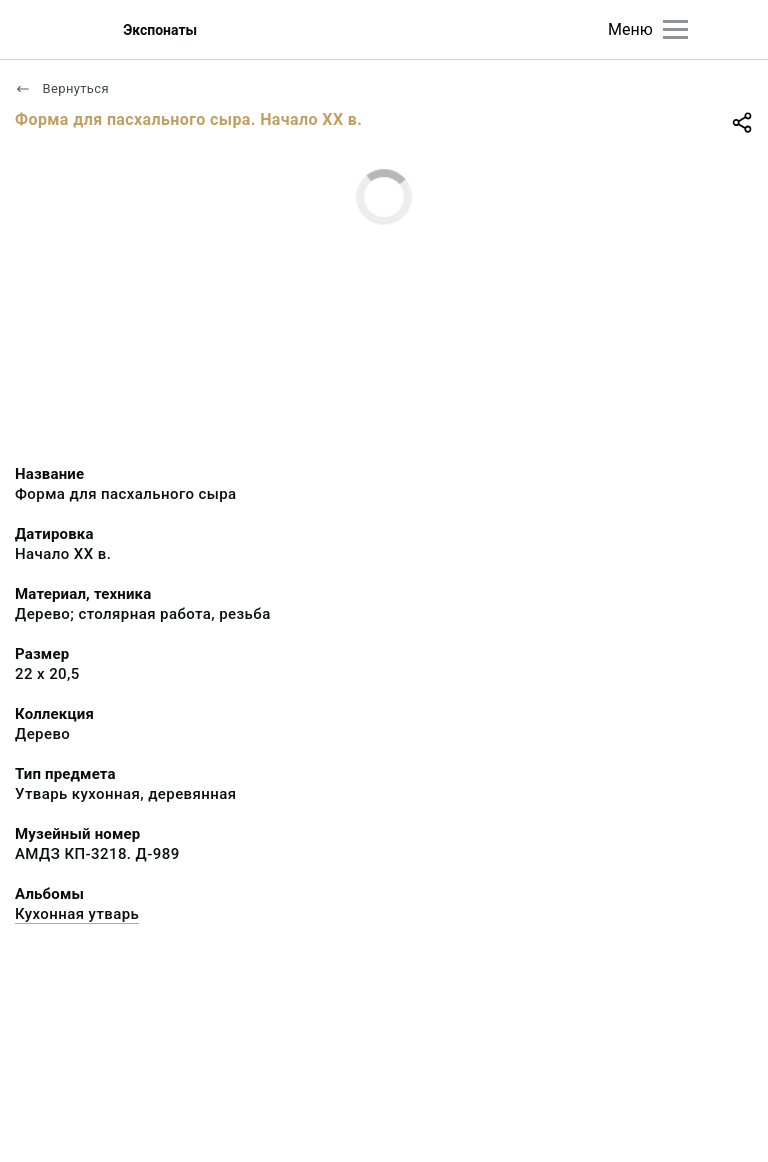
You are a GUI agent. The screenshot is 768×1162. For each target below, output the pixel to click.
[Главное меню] (675, 29)
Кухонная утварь (77, 914)
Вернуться (62, 88)
